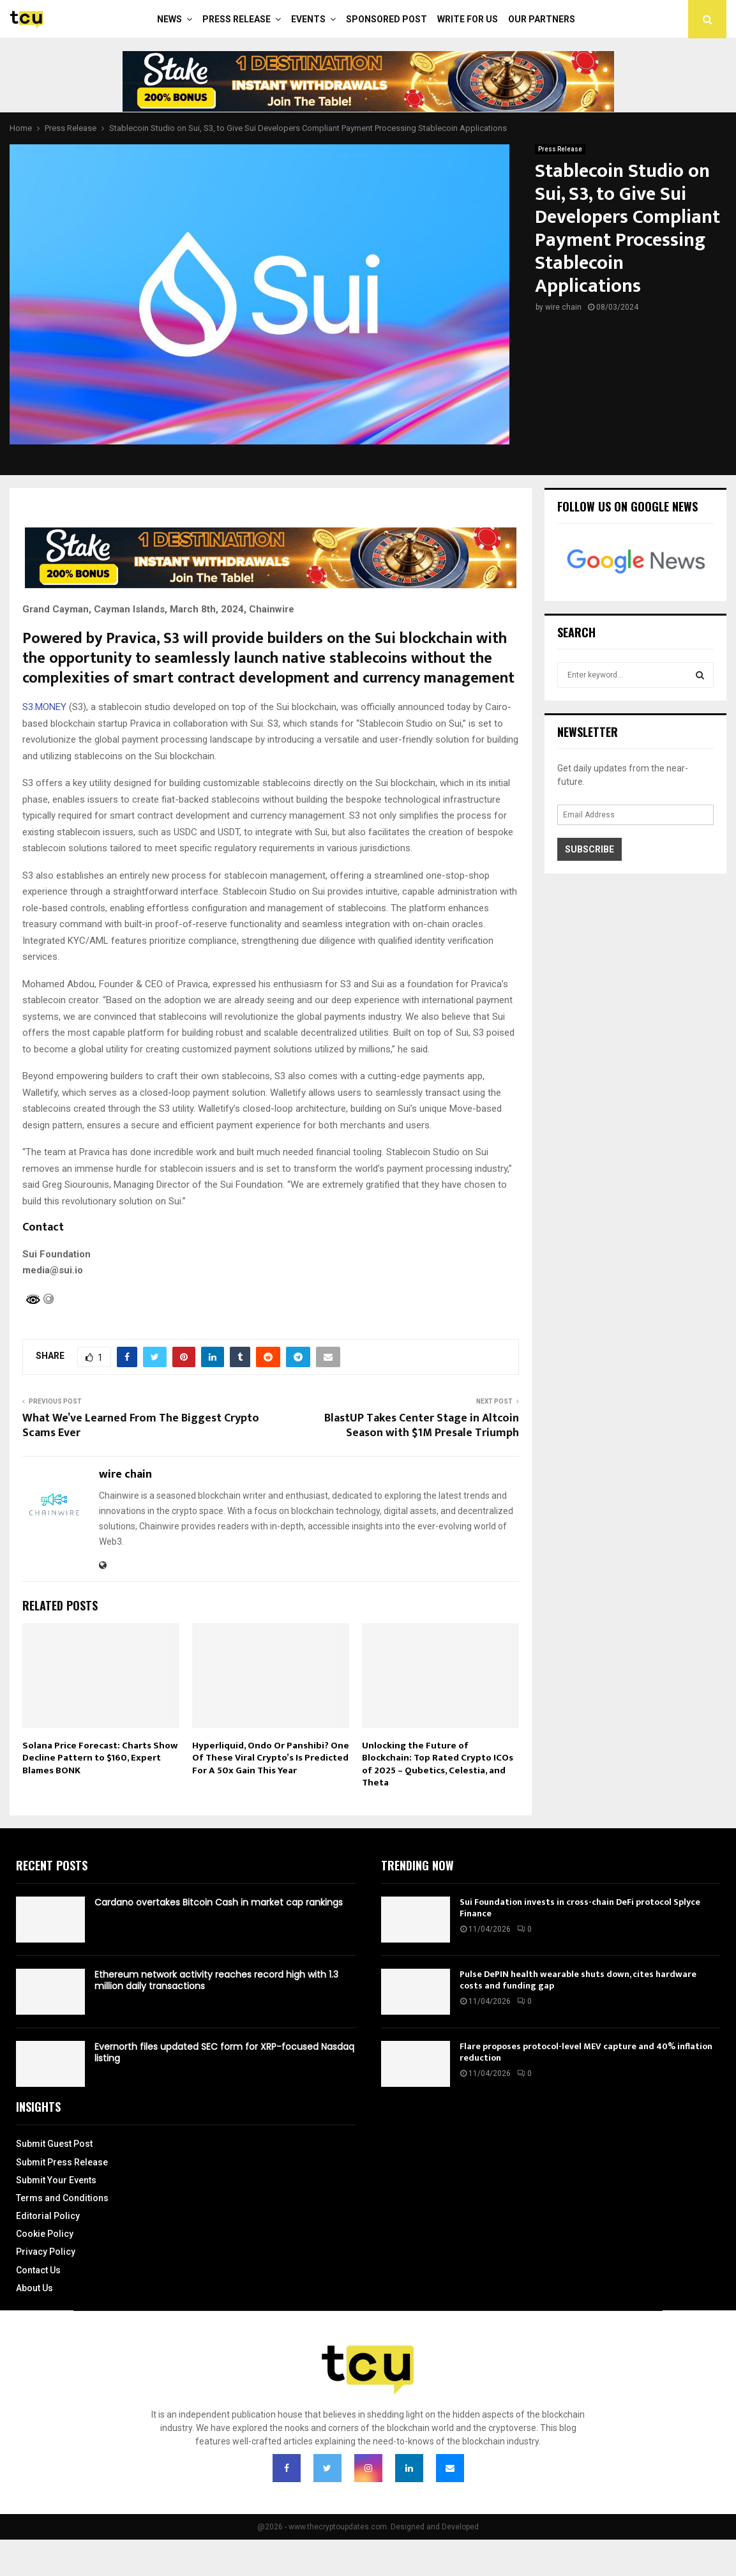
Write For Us (467, 19)
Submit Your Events (56, 2180)
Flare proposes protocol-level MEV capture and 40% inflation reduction (586, 2052)
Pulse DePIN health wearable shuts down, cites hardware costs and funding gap (578, 1980)
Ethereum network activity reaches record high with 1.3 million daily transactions (216, 1980)
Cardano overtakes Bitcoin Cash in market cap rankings (218, 1902)
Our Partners (541, 19)
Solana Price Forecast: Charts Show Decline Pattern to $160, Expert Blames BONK (99, 1758)
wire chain (563, 307)
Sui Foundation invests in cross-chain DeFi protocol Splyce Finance (580, 1908)
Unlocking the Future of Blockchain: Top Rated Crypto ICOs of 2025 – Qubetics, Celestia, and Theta (437, 1764)
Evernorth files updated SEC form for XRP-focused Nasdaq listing (224, 2052)
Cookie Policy (44, 2234)
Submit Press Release (62, 2162)
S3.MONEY (44, 707)
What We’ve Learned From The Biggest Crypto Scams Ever (140, 1426)
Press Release (236, 19)
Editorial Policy (48, 2216)
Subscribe (589, 849)
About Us (34, 2288)
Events (308, 19)
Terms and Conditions (62, 2198)
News (169, 19)
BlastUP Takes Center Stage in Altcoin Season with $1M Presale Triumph (421, 1426)
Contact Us (38, 2270)
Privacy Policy (45, 2251)
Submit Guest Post (54, 2144)
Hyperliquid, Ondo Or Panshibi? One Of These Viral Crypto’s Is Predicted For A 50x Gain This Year (270, 1758)
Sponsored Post (386, 19)
